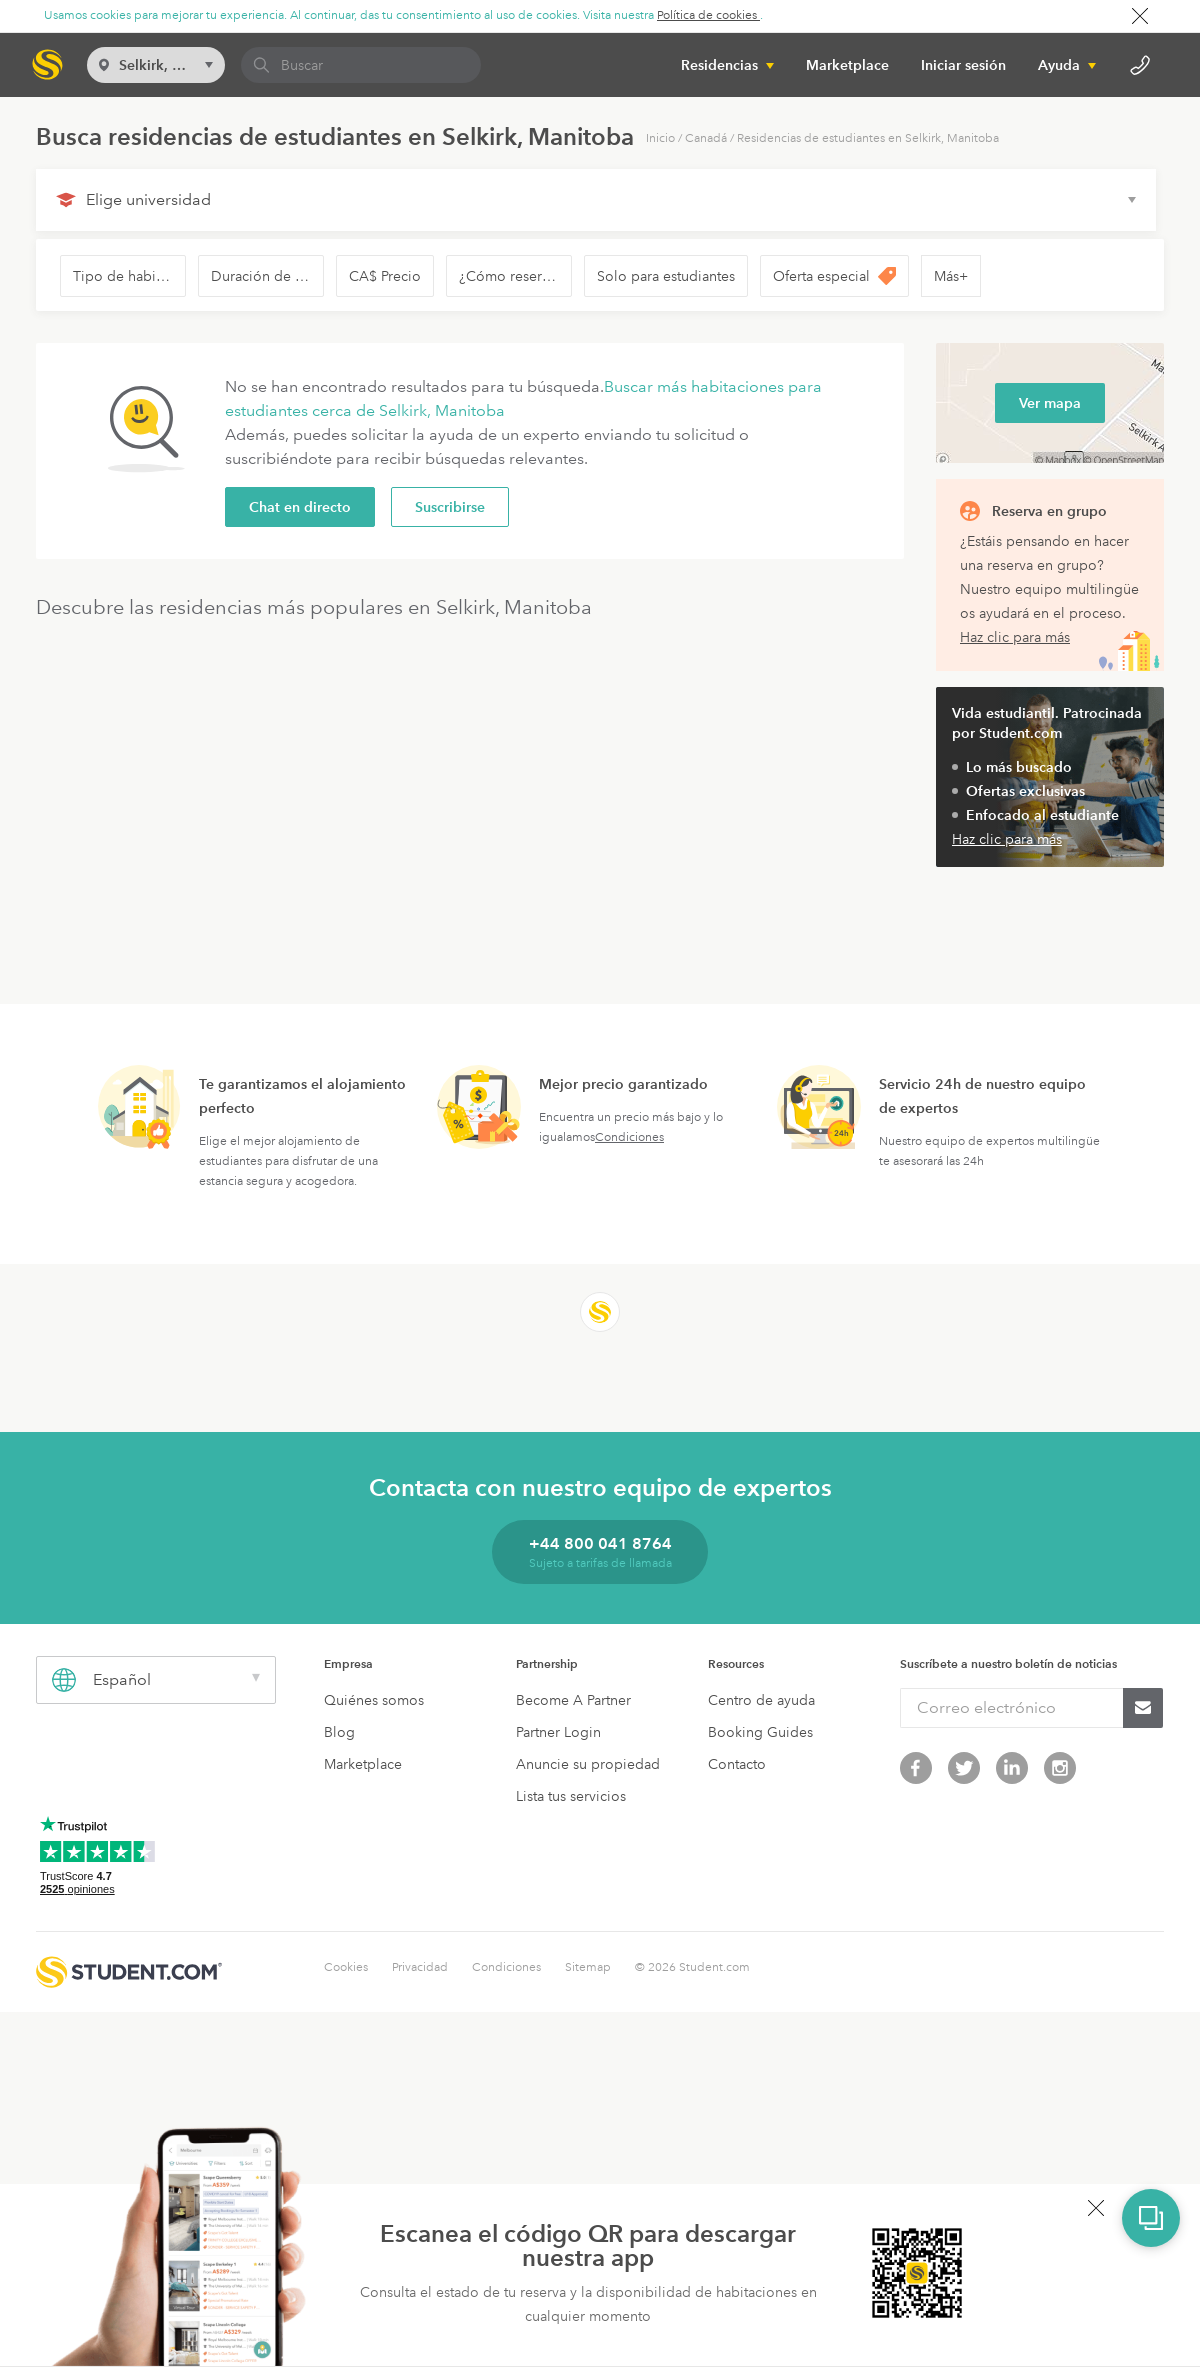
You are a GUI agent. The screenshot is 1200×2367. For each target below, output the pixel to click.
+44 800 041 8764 (600, 1543)
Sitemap (588, 1967)
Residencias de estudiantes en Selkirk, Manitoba (868, 138)
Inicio (660, 138)
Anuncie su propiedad (588, 1764)
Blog (339, 1732)
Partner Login (558, 1732)
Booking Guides (760, 1732)
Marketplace (847, 65)
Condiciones (629, 1137)
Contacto (737, 1764)
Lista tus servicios (571, 1796)
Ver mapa (1050, 403)
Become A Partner (573, 1700)
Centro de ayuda (761, 1700)
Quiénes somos (374, 1700)
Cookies (346, 1967)
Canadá (706, 138)
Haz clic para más (1015, 637)
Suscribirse (450, 507)
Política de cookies (708, 15)
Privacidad (420, 1967)
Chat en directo (300, 507)
